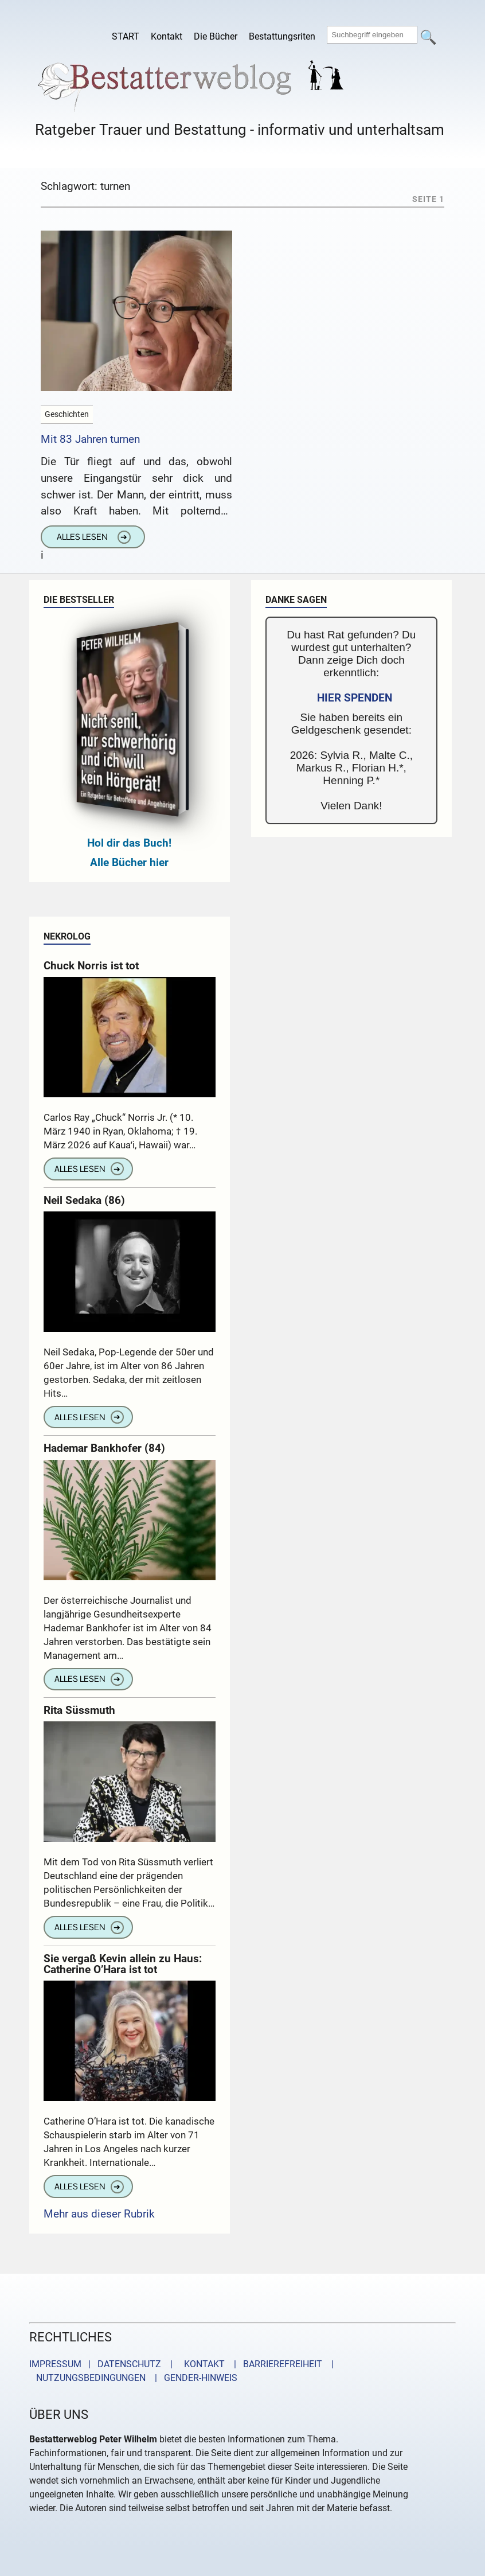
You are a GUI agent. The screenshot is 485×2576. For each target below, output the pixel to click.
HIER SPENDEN (354, 697)
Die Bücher (215, 36)
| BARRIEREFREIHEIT (274, 2364)
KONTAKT (202, 2364)
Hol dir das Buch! (129, 842)
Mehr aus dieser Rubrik (99, 2213)
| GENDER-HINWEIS (192, 2377)
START (125, 36)
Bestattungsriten (282, 36)
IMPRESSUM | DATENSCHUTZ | (103, 2364)
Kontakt (166, 36)
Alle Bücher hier (129, 862)
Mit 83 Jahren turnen (90, 439)
